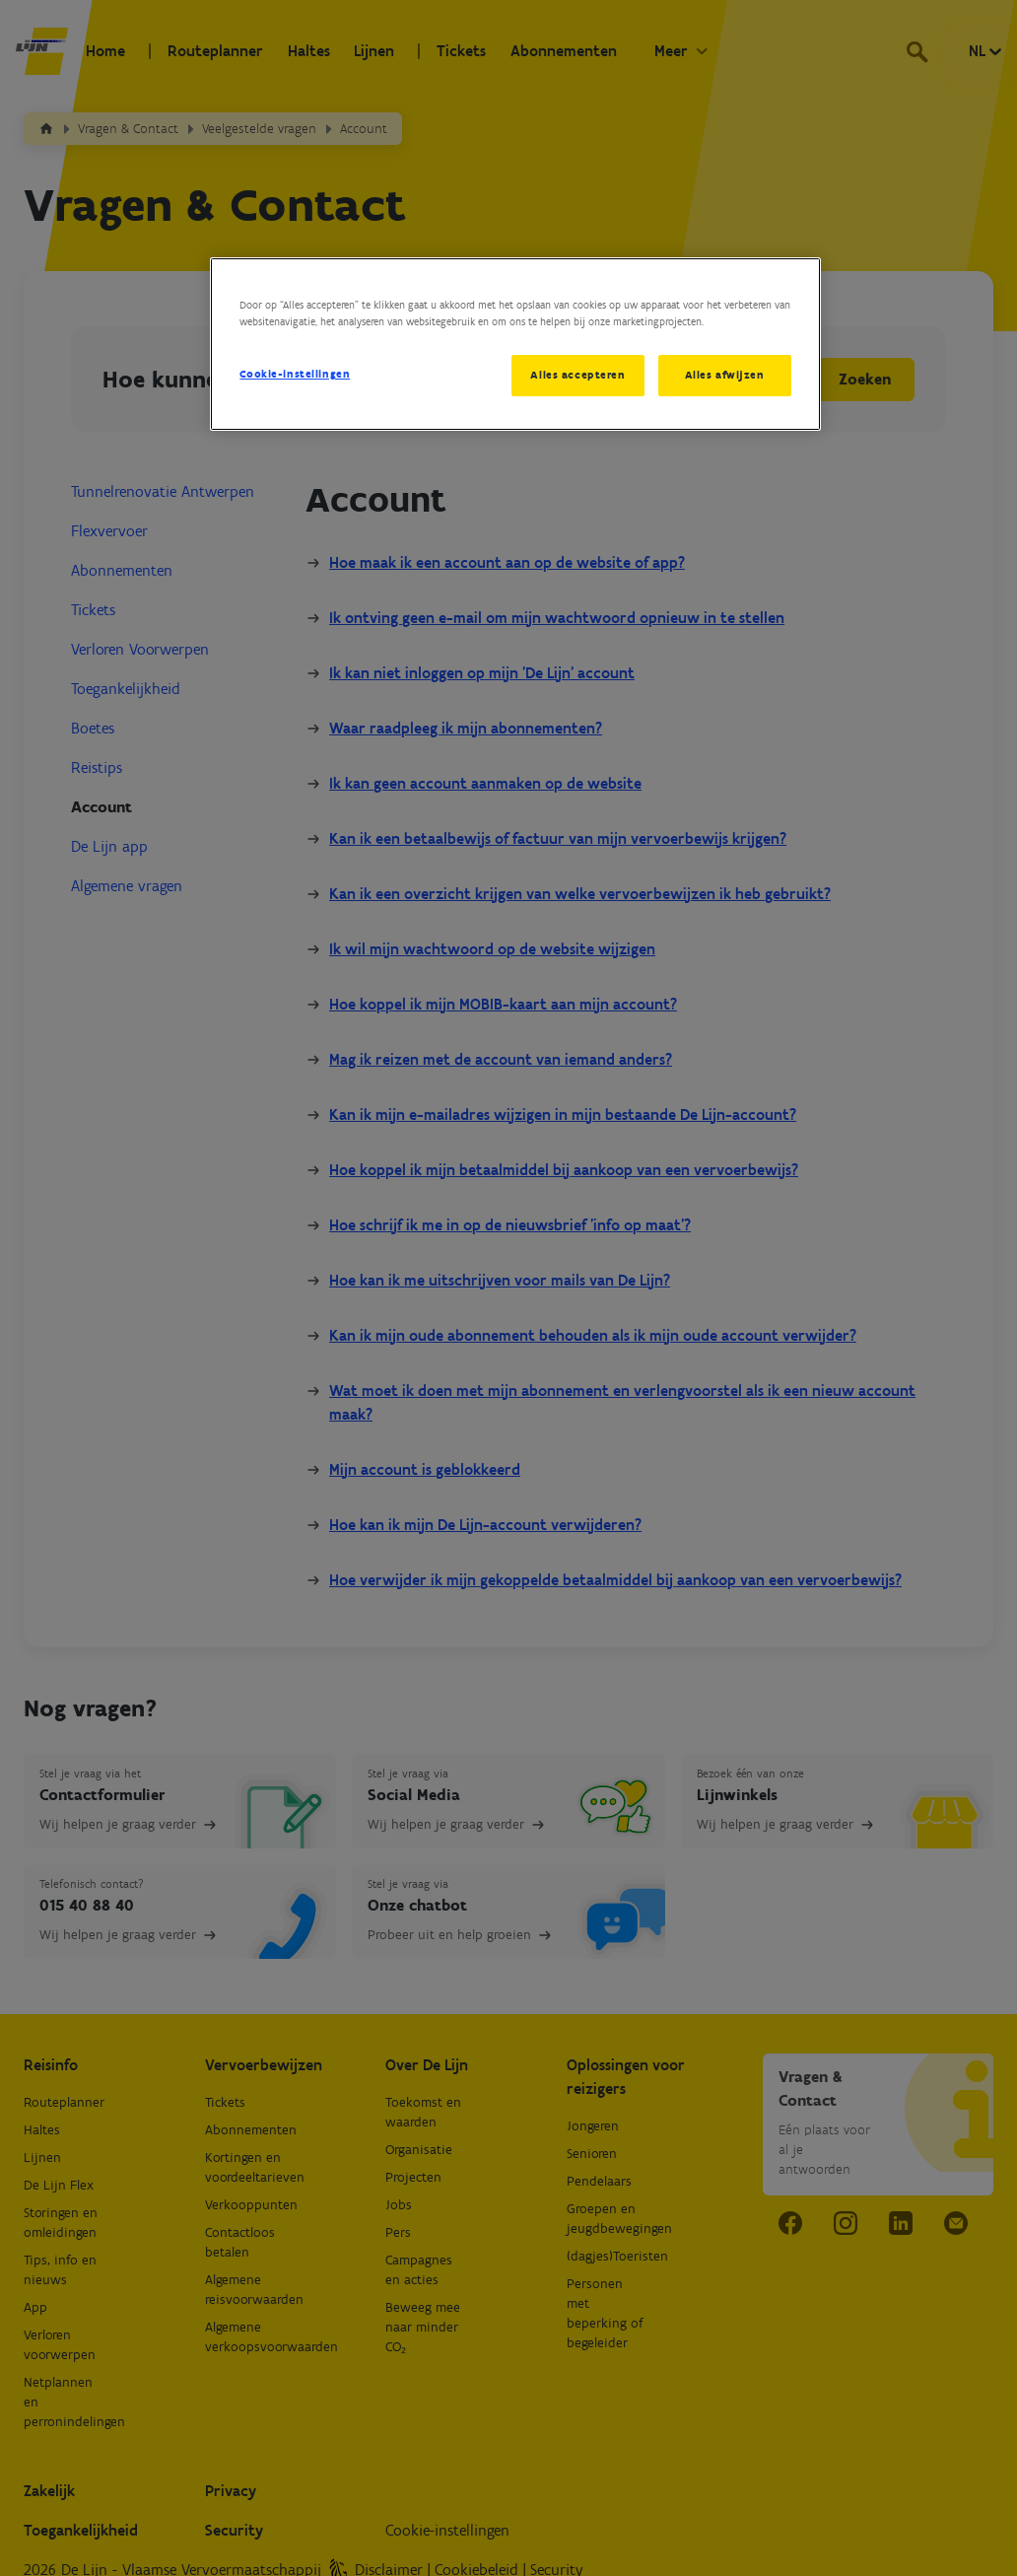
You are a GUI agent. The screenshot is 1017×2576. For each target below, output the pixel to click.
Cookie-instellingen (294, 374)
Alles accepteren (577, 375)
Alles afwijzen (725, 375)
